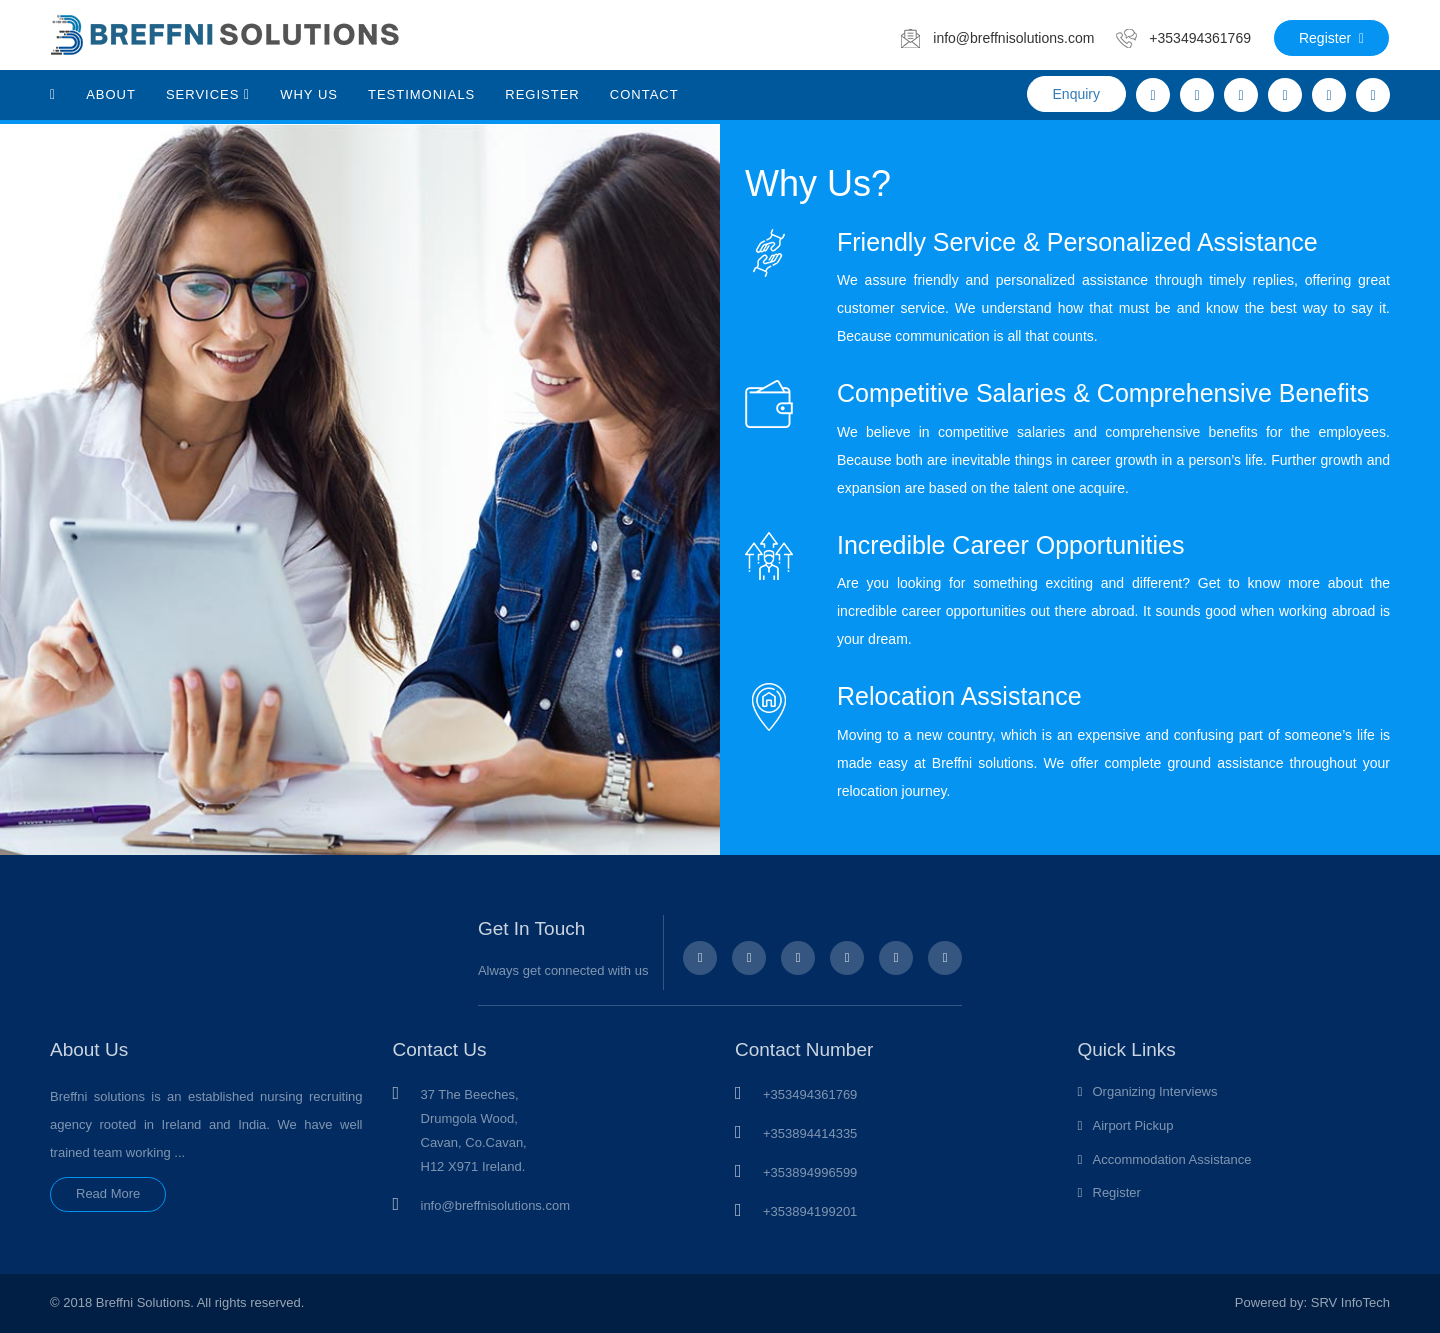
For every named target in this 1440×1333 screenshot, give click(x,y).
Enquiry (1076, 94)
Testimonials (421, 94)
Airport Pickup (1133, 1125)
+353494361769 (810, 1094)
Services (208, 94)
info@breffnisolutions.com (496, 1205)
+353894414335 (810, 1133)
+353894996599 (810, 1172)
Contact (644, 94)
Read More (108, 1193)
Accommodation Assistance (1172, 1159)
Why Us (309, 94)
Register (1331, 38)
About (111, 94)
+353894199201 (810, 1211)
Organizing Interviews (1155, 1091)
